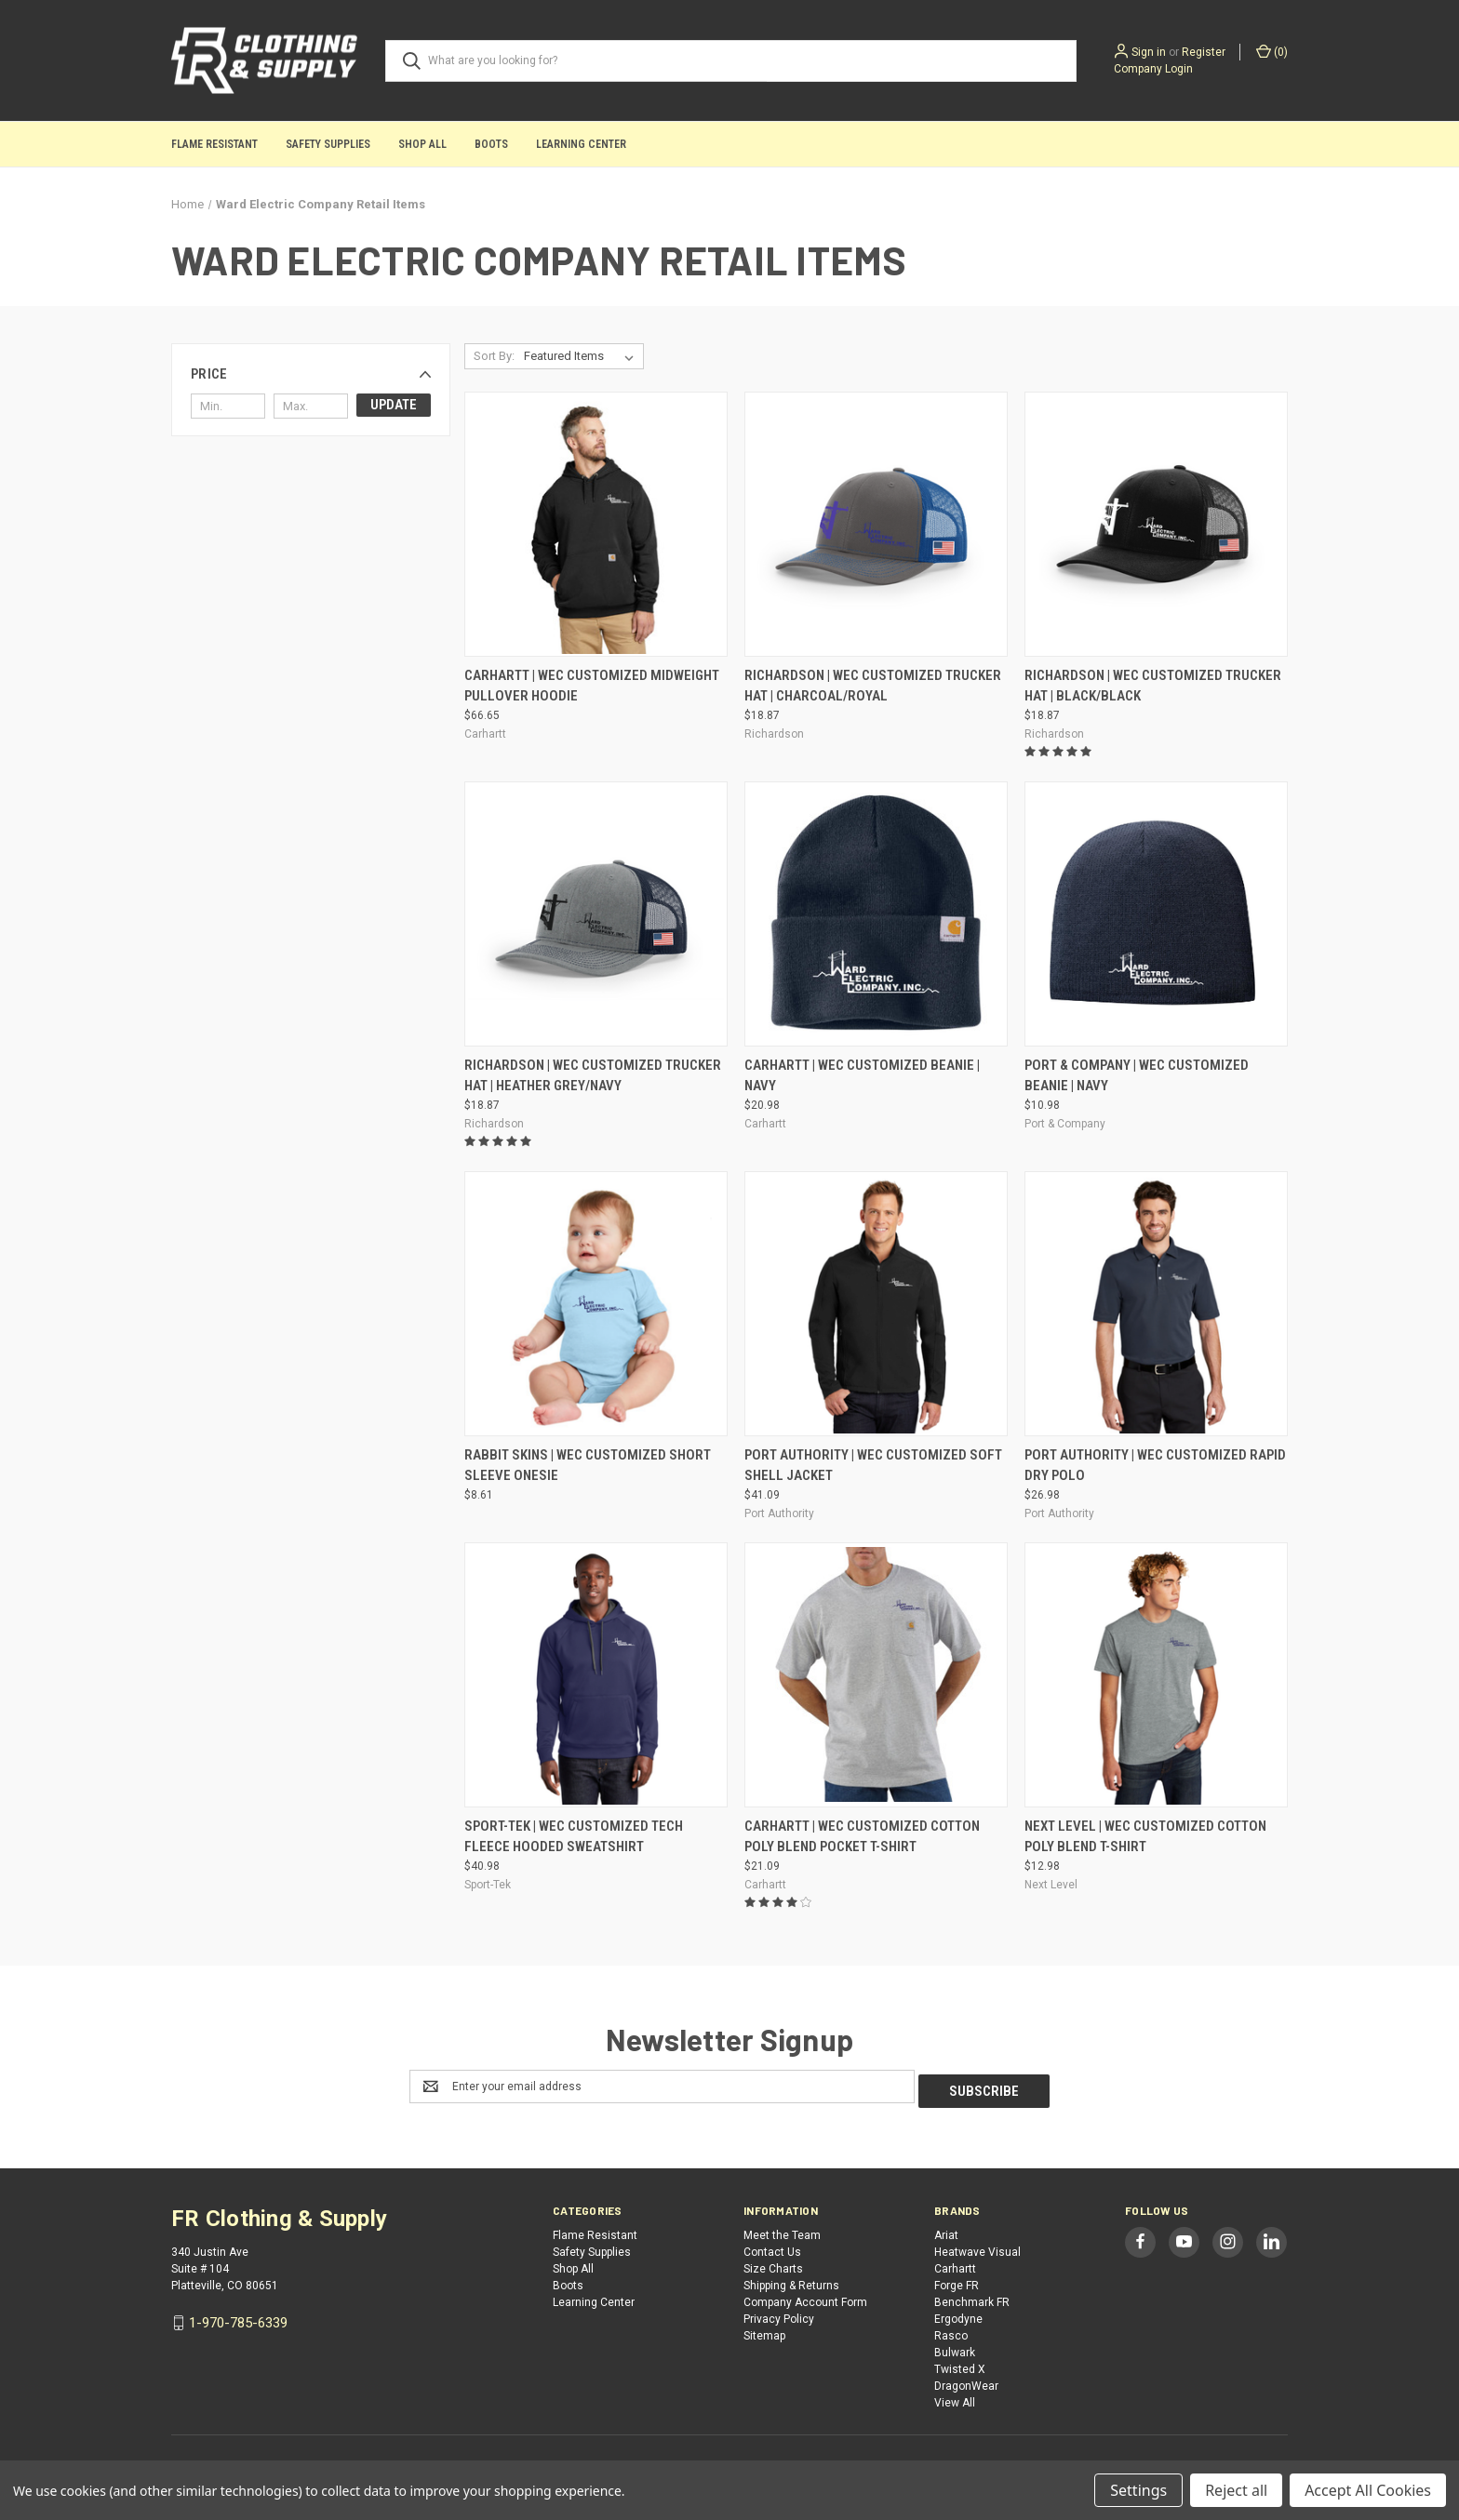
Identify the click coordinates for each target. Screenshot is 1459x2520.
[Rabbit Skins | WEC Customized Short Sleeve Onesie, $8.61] (596, 1304)
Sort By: (494, 356)
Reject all (1236, 2490)
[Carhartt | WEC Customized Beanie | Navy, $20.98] (876, 914)
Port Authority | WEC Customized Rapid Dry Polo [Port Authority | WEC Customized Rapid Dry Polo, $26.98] (1155, 1466)
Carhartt (955, 2264)
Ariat (946, 2230)
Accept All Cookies (1368, 2490)
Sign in (1148, 52)
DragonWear (966, 2381)
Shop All (422, 144)
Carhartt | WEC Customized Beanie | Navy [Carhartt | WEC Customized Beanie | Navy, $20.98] (862, 1076)
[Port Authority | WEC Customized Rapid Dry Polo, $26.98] (1156, 1304)
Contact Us (772, 2247)
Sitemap (764, 2331)
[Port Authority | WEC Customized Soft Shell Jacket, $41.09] (876, 1304)
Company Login (1153, 68)
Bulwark (954, 2347)
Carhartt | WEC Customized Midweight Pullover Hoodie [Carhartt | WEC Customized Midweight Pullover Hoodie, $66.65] (591, 686)
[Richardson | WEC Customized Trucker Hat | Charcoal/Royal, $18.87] (876, 524)
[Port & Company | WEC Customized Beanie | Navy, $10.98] (1156, 914)
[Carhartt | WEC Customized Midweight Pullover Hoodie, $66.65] (596, 524)
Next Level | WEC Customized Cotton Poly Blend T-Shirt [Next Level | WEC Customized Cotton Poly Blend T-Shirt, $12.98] (1145, 1837)
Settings (1138, 2490)
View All (954, 2398)
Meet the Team (782, 2230)
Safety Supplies (328, 144)
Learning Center (581, 144)
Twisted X (959, 2364)
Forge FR (956, 2280)
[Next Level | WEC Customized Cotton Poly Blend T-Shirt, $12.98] (1156, 1675)
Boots (491, 144)
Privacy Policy (778, 2314)
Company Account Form (805, 2297)
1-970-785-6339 (238, 2318)
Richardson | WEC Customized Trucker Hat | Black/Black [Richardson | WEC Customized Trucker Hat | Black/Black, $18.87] (1152, 686)
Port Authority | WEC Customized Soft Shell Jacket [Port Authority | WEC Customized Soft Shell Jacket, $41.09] (873, 1466)
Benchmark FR (972, 2297)
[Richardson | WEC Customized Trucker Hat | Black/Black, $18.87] (1156, 524)
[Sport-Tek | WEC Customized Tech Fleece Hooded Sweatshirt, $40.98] (596, 1675)
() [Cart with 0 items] (1272, 51)
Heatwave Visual (977, 2247)
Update (393, 404)
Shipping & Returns (791, 2280)
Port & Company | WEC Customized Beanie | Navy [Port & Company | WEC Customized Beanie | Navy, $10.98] (1136, 1076)
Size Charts (773, 2264)
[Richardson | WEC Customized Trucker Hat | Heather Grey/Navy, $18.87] (596, 914)
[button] (311, 374)
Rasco (951, 2331)
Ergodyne (958, 2314)
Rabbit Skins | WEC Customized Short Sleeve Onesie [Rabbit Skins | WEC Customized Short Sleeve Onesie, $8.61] (587, 1466)
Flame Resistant (214, 144)
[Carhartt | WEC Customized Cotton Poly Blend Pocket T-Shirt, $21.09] (876, 1675)
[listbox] (582, 356)
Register (1203, 52)
